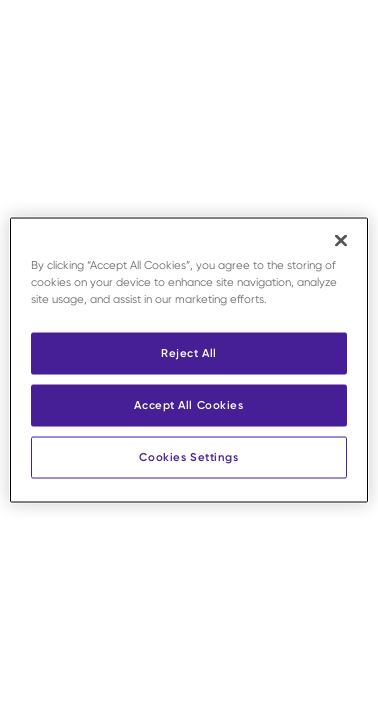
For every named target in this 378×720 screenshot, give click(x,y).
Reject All (189, 353)
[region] (188, 360)
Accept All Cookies (188, 405)
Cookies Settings (188, 457)
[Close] (341, 241)
